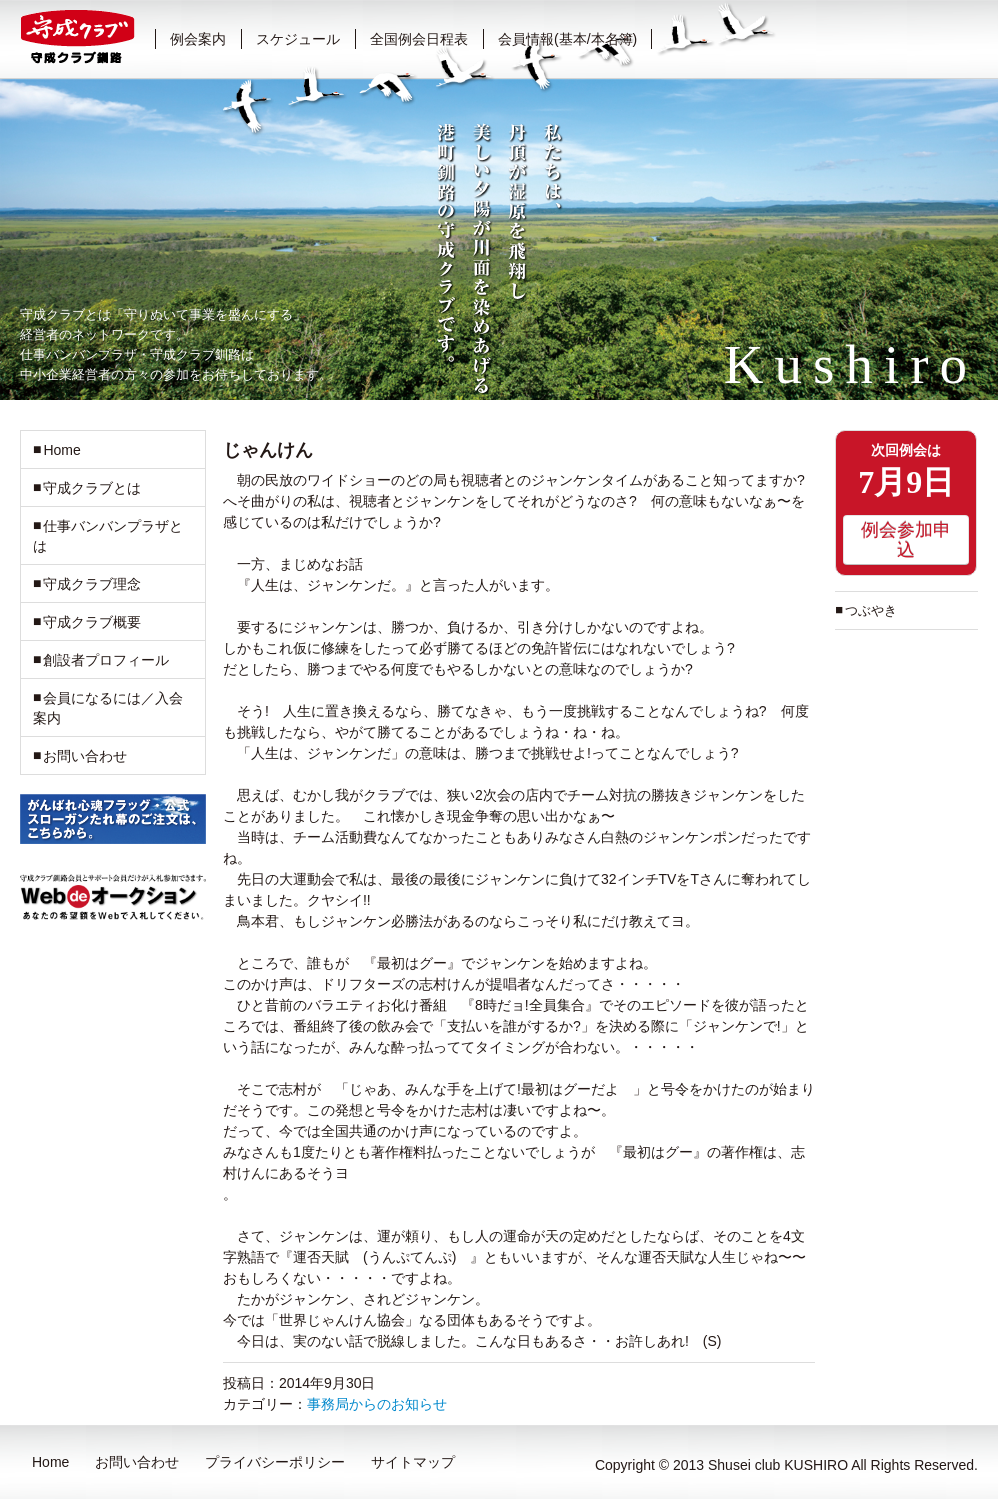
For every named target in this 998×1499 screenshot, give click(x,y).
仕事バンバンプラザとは (108, 536)
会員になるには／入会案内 (108, 708)
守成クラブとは (92, 488)
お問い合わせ (85, 756)
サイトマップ (413, 1462)
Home (61, 450)
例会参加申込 (906, 540)
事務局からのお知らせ (377, 1404)
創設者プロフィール (106, 660)
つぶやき (871, 610)
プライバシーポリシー (275, 1462)
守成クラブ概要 (92, 622)
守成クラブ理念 (92, 584)
